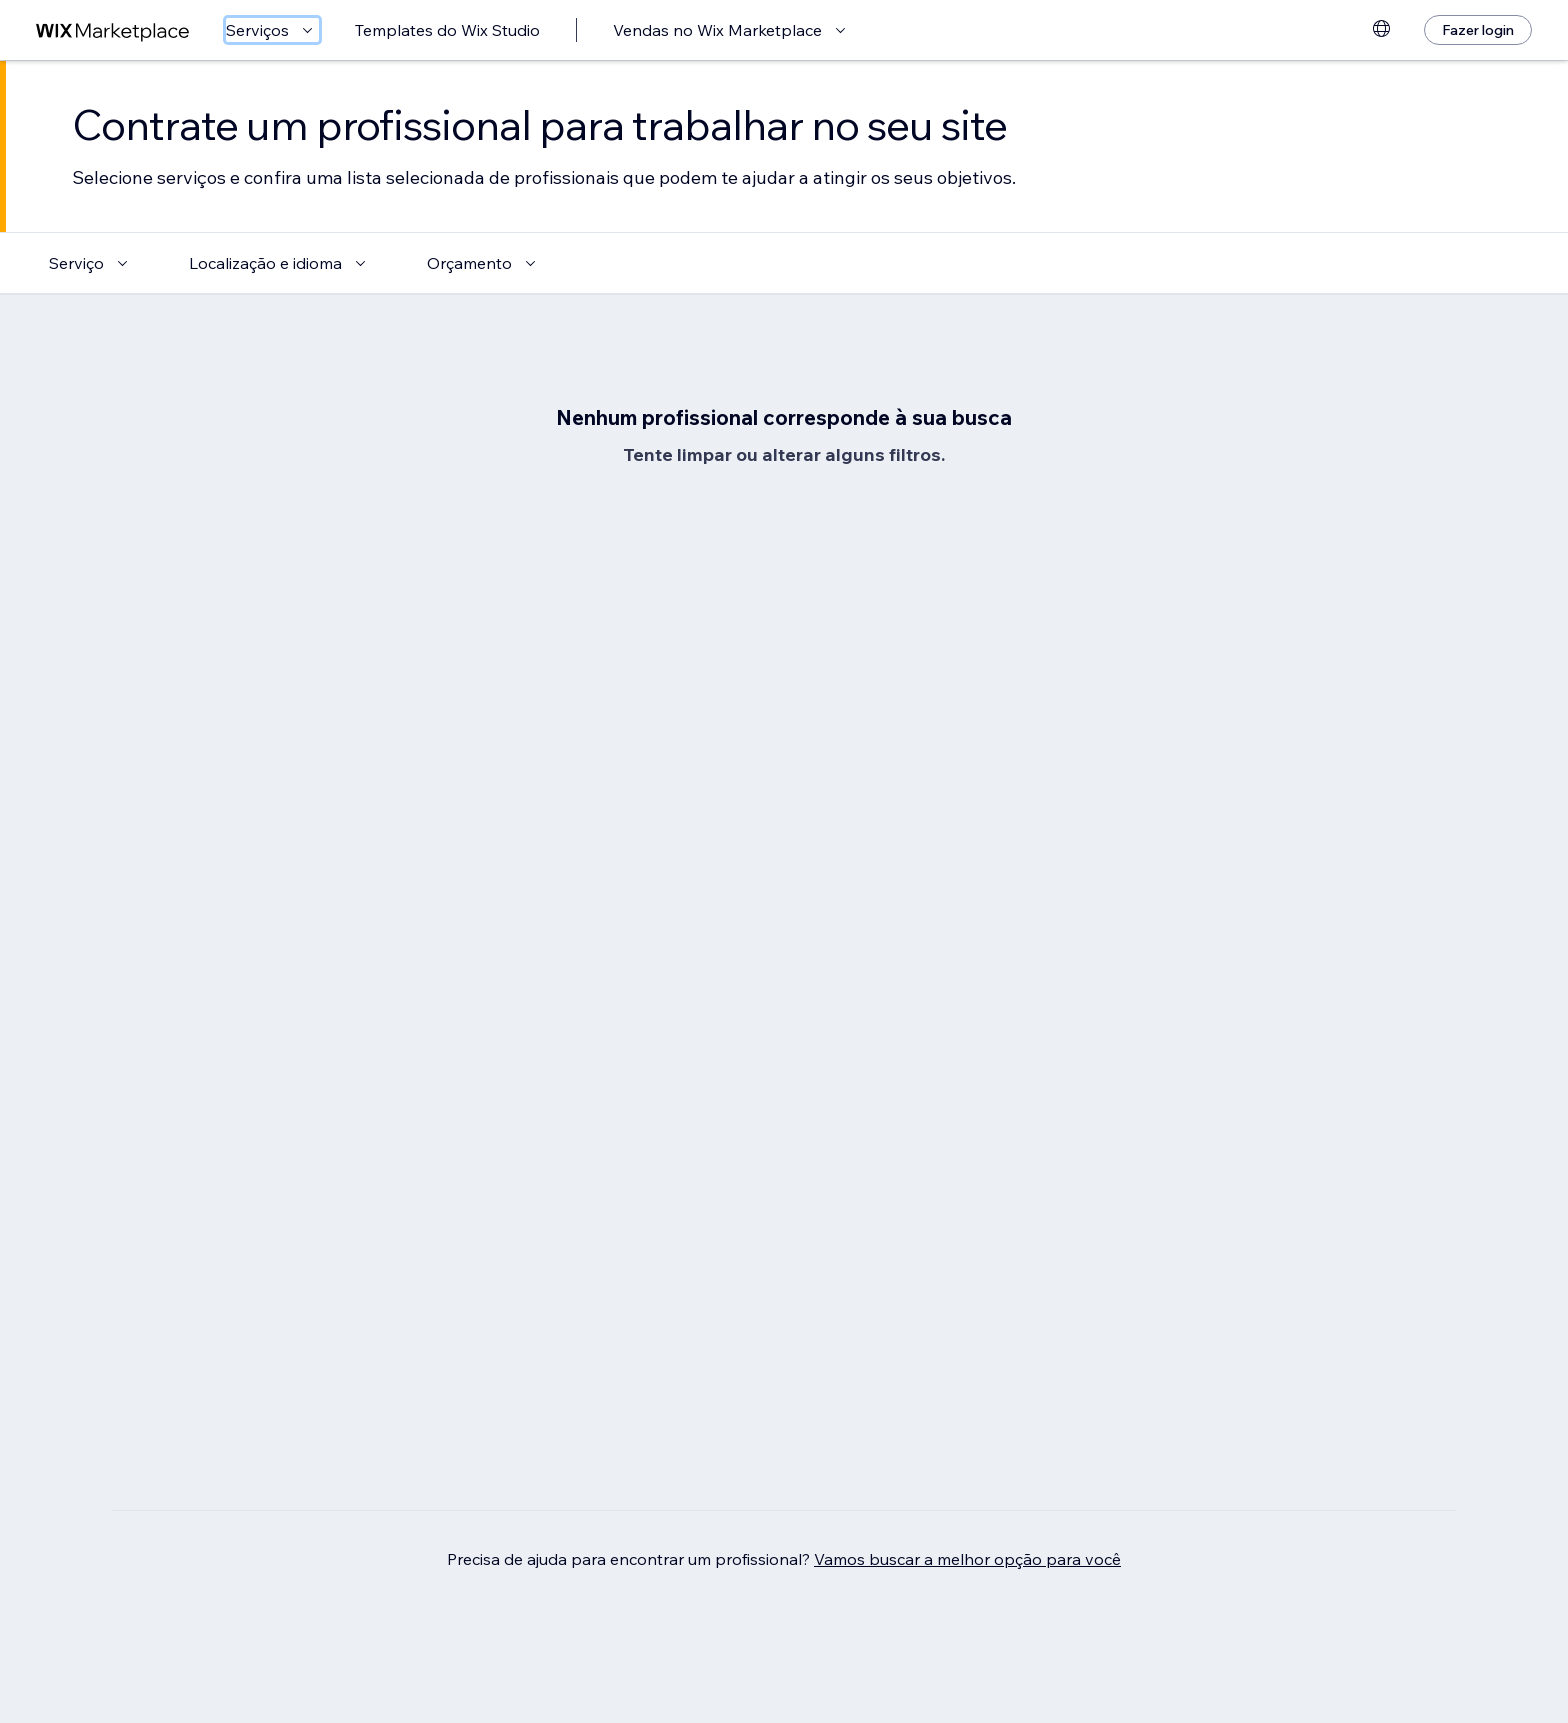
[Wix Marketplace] (113, 30)
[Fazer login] (1478, 30)
